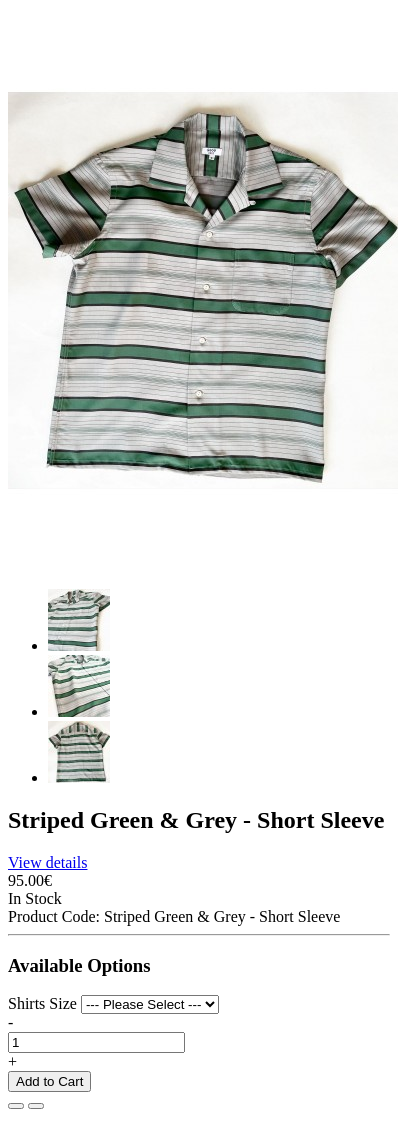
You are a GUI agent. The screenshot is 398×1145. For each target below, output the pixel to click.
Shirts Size (42, 1003)
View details (47, 862)
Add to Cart (49, 1081)
